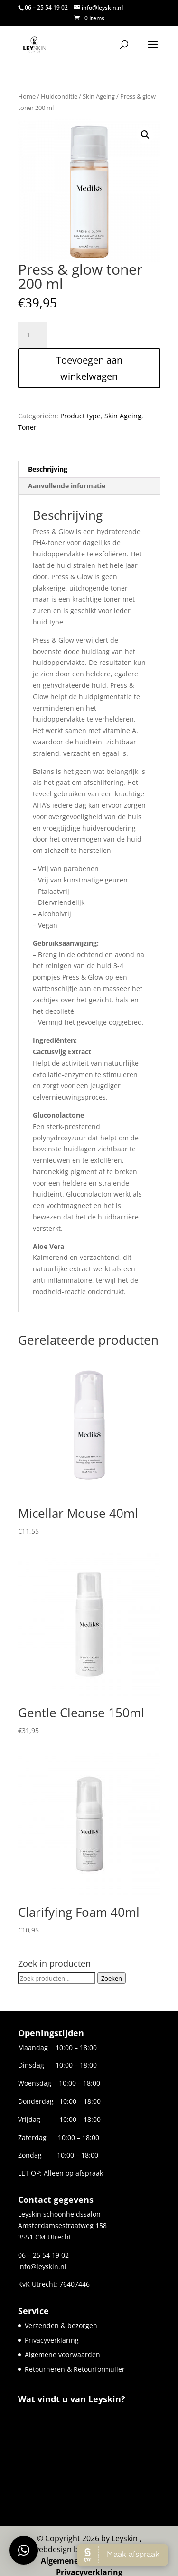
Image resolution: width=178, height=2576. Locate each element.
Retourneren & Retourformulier (75, 2369)
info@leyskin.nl (42, 2266)
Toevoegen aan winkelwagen (89, 368)
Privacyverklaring (52, 2340)
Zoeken (111, 1978)
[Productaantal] (32, 335)
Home (27, 96)
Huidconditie (59, 96)
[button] (145, 134)
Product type (80, 415)
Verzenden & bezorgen (61, 2325)
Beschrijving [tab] (47, 469)
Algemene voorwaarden (62, 2354)
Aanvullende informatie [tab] (66, 485)
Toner (27, 427)
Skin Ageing (99, 96)
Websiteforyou (111, 2540)
